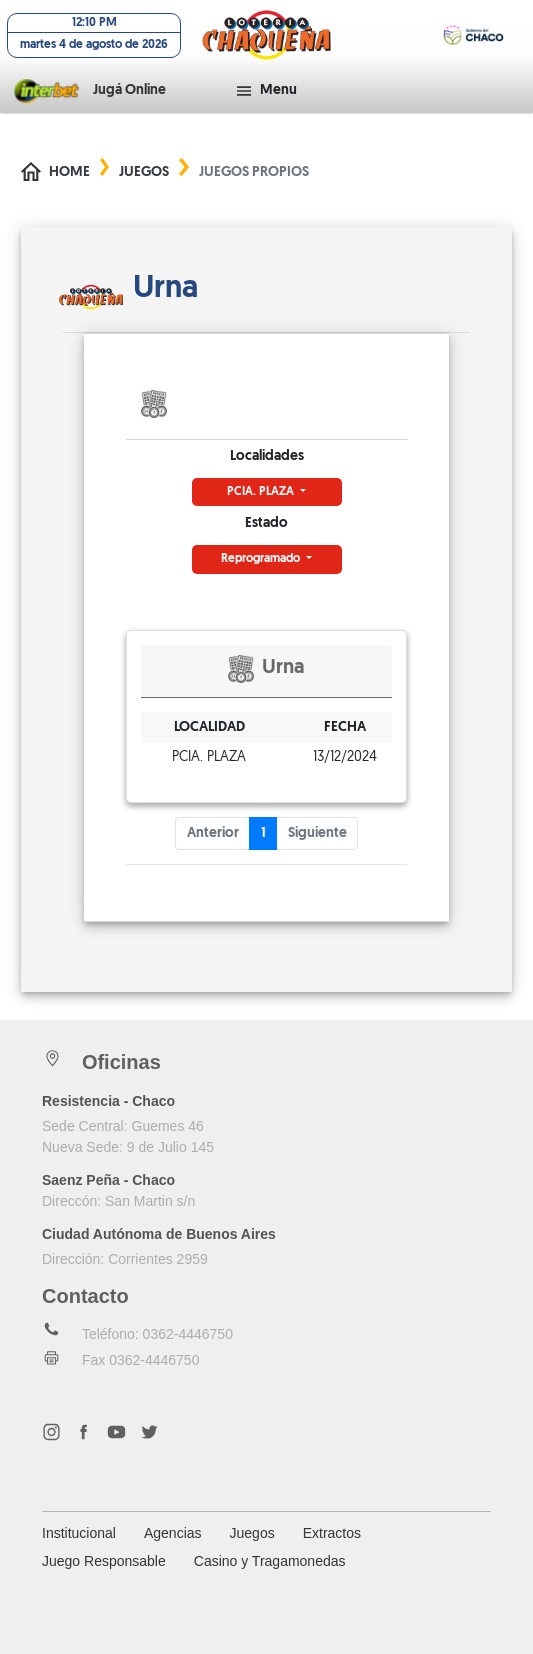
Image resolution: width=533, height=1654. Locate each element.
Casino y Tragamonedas (270, 1561)
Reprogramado (262, 559)
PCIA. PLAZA (262, 492)
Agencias (173, 1533)
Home (69, 172)
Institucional (79, 1533)
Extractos (332, 1533)
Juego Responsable (104, 1561)
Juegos (144, 172)
